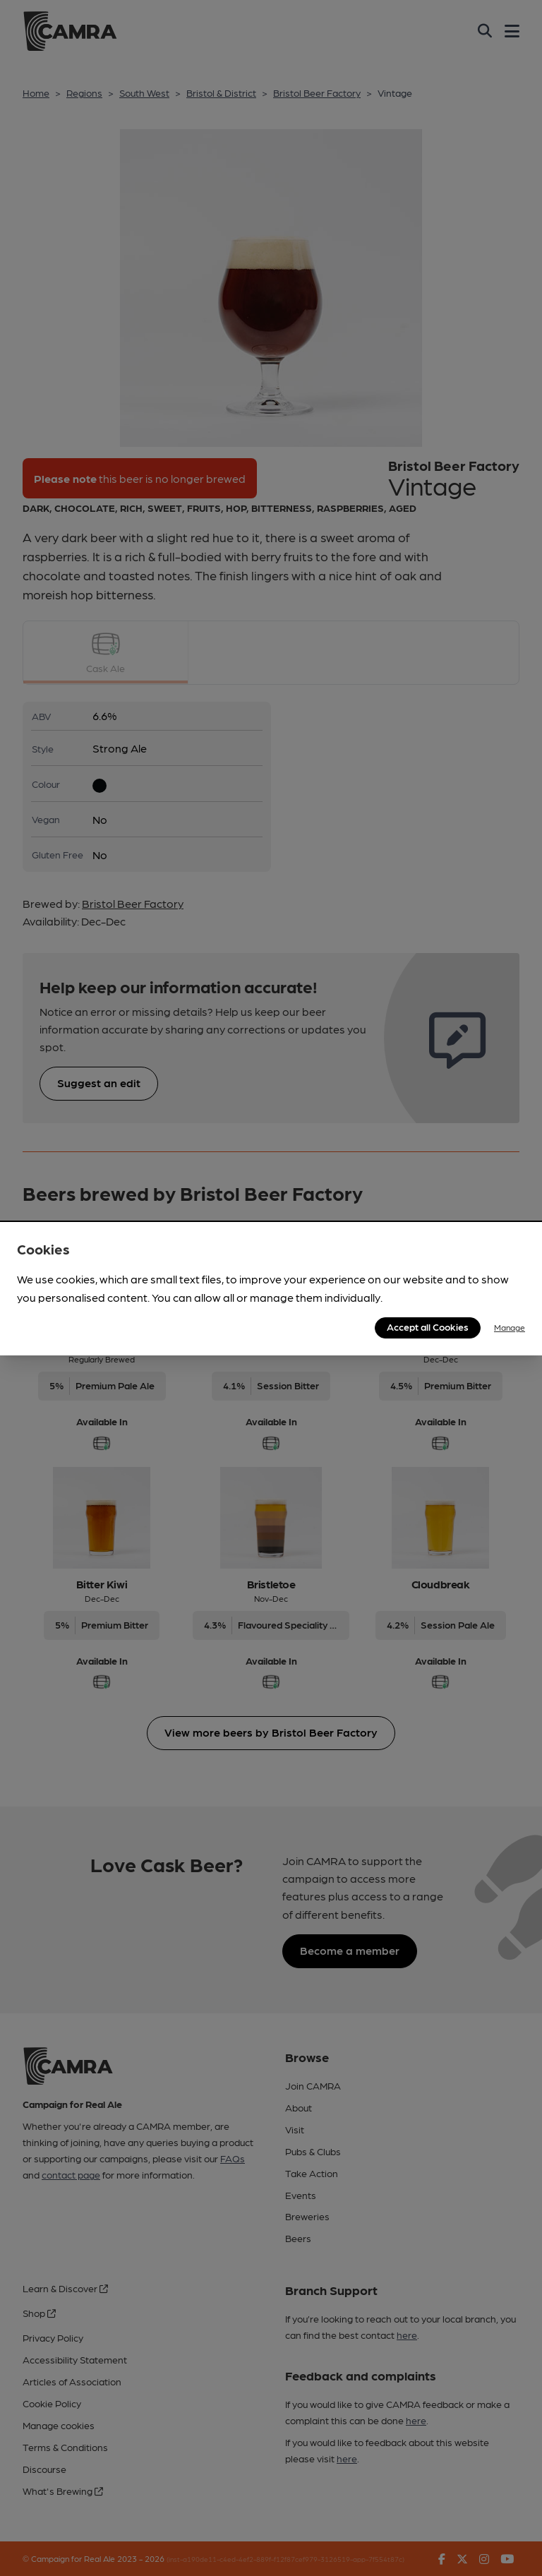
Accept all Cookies (428, 1326)
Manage (509, 1327)
